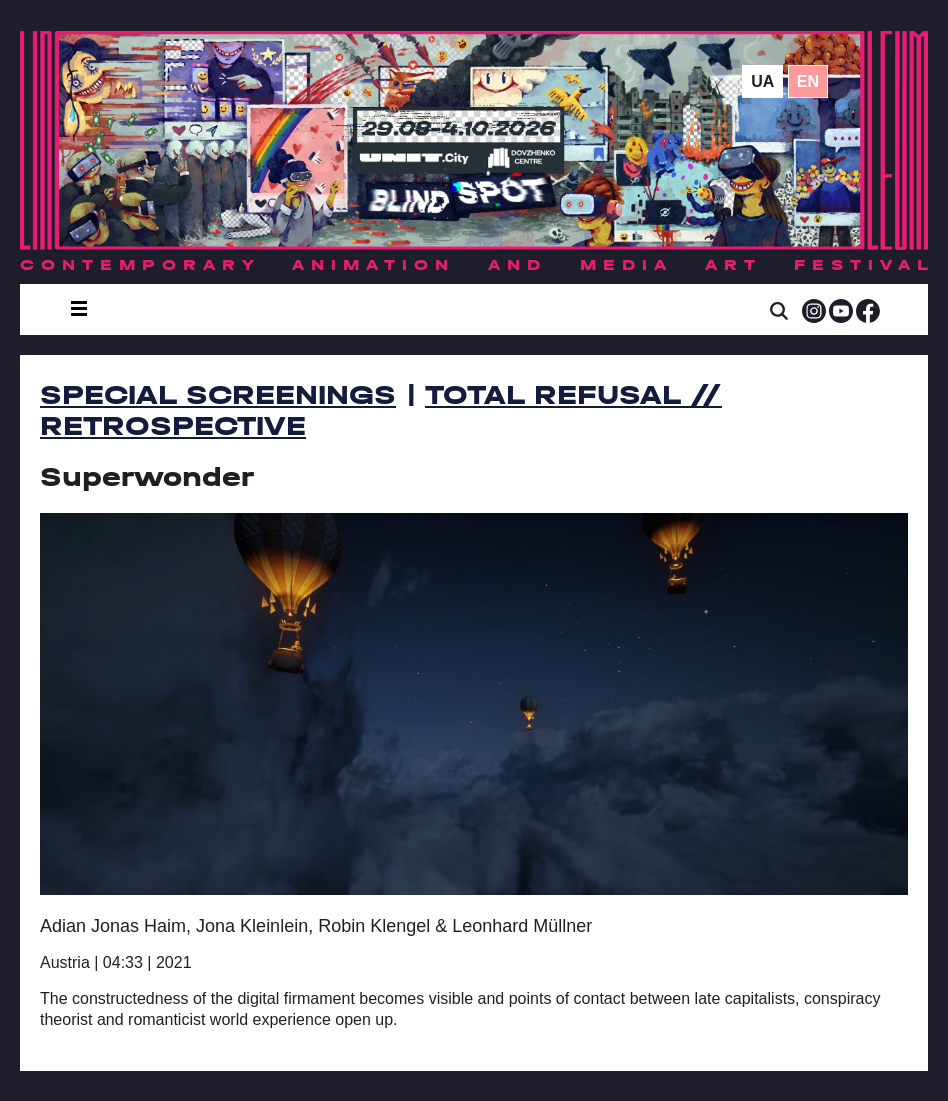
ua (762, 81)
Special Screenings (218, 395)
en (808, 81)
